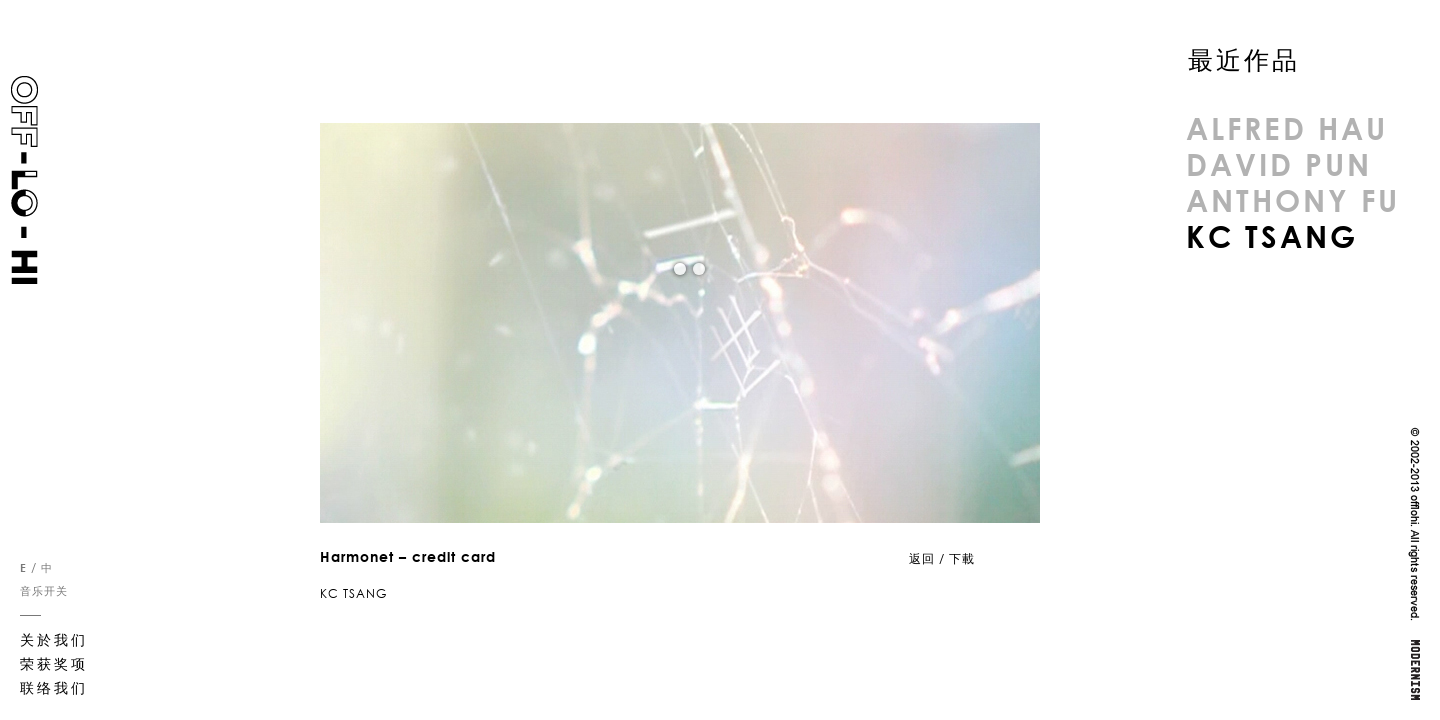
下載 (962, 558)
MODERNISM (1414, 670)
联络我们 (54, 687)
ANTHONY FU (1293, 200)
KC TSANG (1272, 236)
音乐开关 (44, 591)
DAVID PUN (1279, 164)
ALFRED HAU (1287, 128)
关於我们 (54, 639)
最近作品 (1244, 60)
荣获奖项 (54, 663)
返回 (922, 558)
